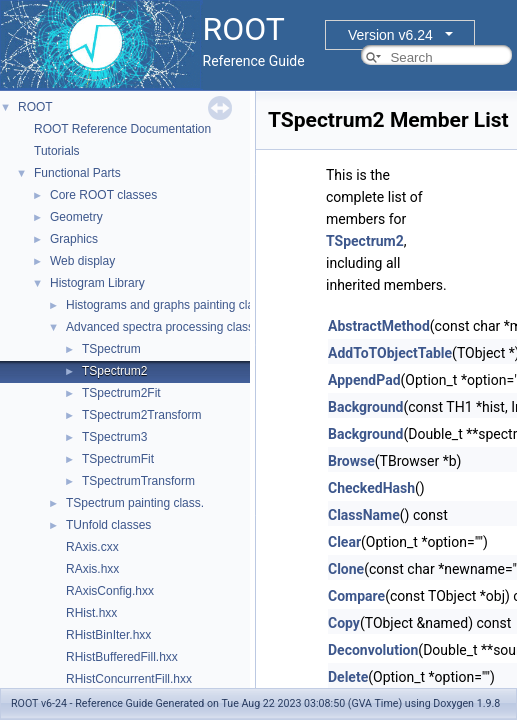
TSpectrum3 (114, 437)
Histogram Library (97, 283)
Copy (344, 623)
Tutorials (57, 151)
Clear (344, 542)
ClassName (364, 515)
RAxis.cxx (92, 547)
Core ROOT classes (103, 195)
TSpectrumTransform (138, 481)
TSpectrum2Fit (121, 393)
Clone (346, 569)
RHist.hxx (91, 613)
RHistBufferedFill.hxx (122, 657)
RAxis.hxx (92, 569)
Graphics (74, 239)
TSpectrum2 (114, 371)
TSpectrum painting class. (135, 503)
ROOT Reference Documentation (122, 129)
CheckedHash (371, 488)
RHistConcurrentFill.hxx (129, 679)
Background (365, 407)
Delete (348, 677)
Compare (356, 596)
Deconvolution (373, 650)
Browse (351, 461)
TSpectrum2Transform (142, 415)
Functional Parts (77, 173)
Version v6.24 (390, 35)
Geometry (76, 217)
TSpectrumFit (118, 459)
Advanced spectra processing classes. (168, 327)
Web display (82, 261)
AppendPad (364, 380)
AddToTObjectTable (390, 353)
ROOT (35, 107)
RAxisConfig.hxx (110, 591)
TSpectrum (111, 349)
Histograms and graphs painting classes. (174, 305)
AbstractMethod (379, 326)
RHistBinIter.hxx (108, 635)
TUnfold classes (108, 525)
